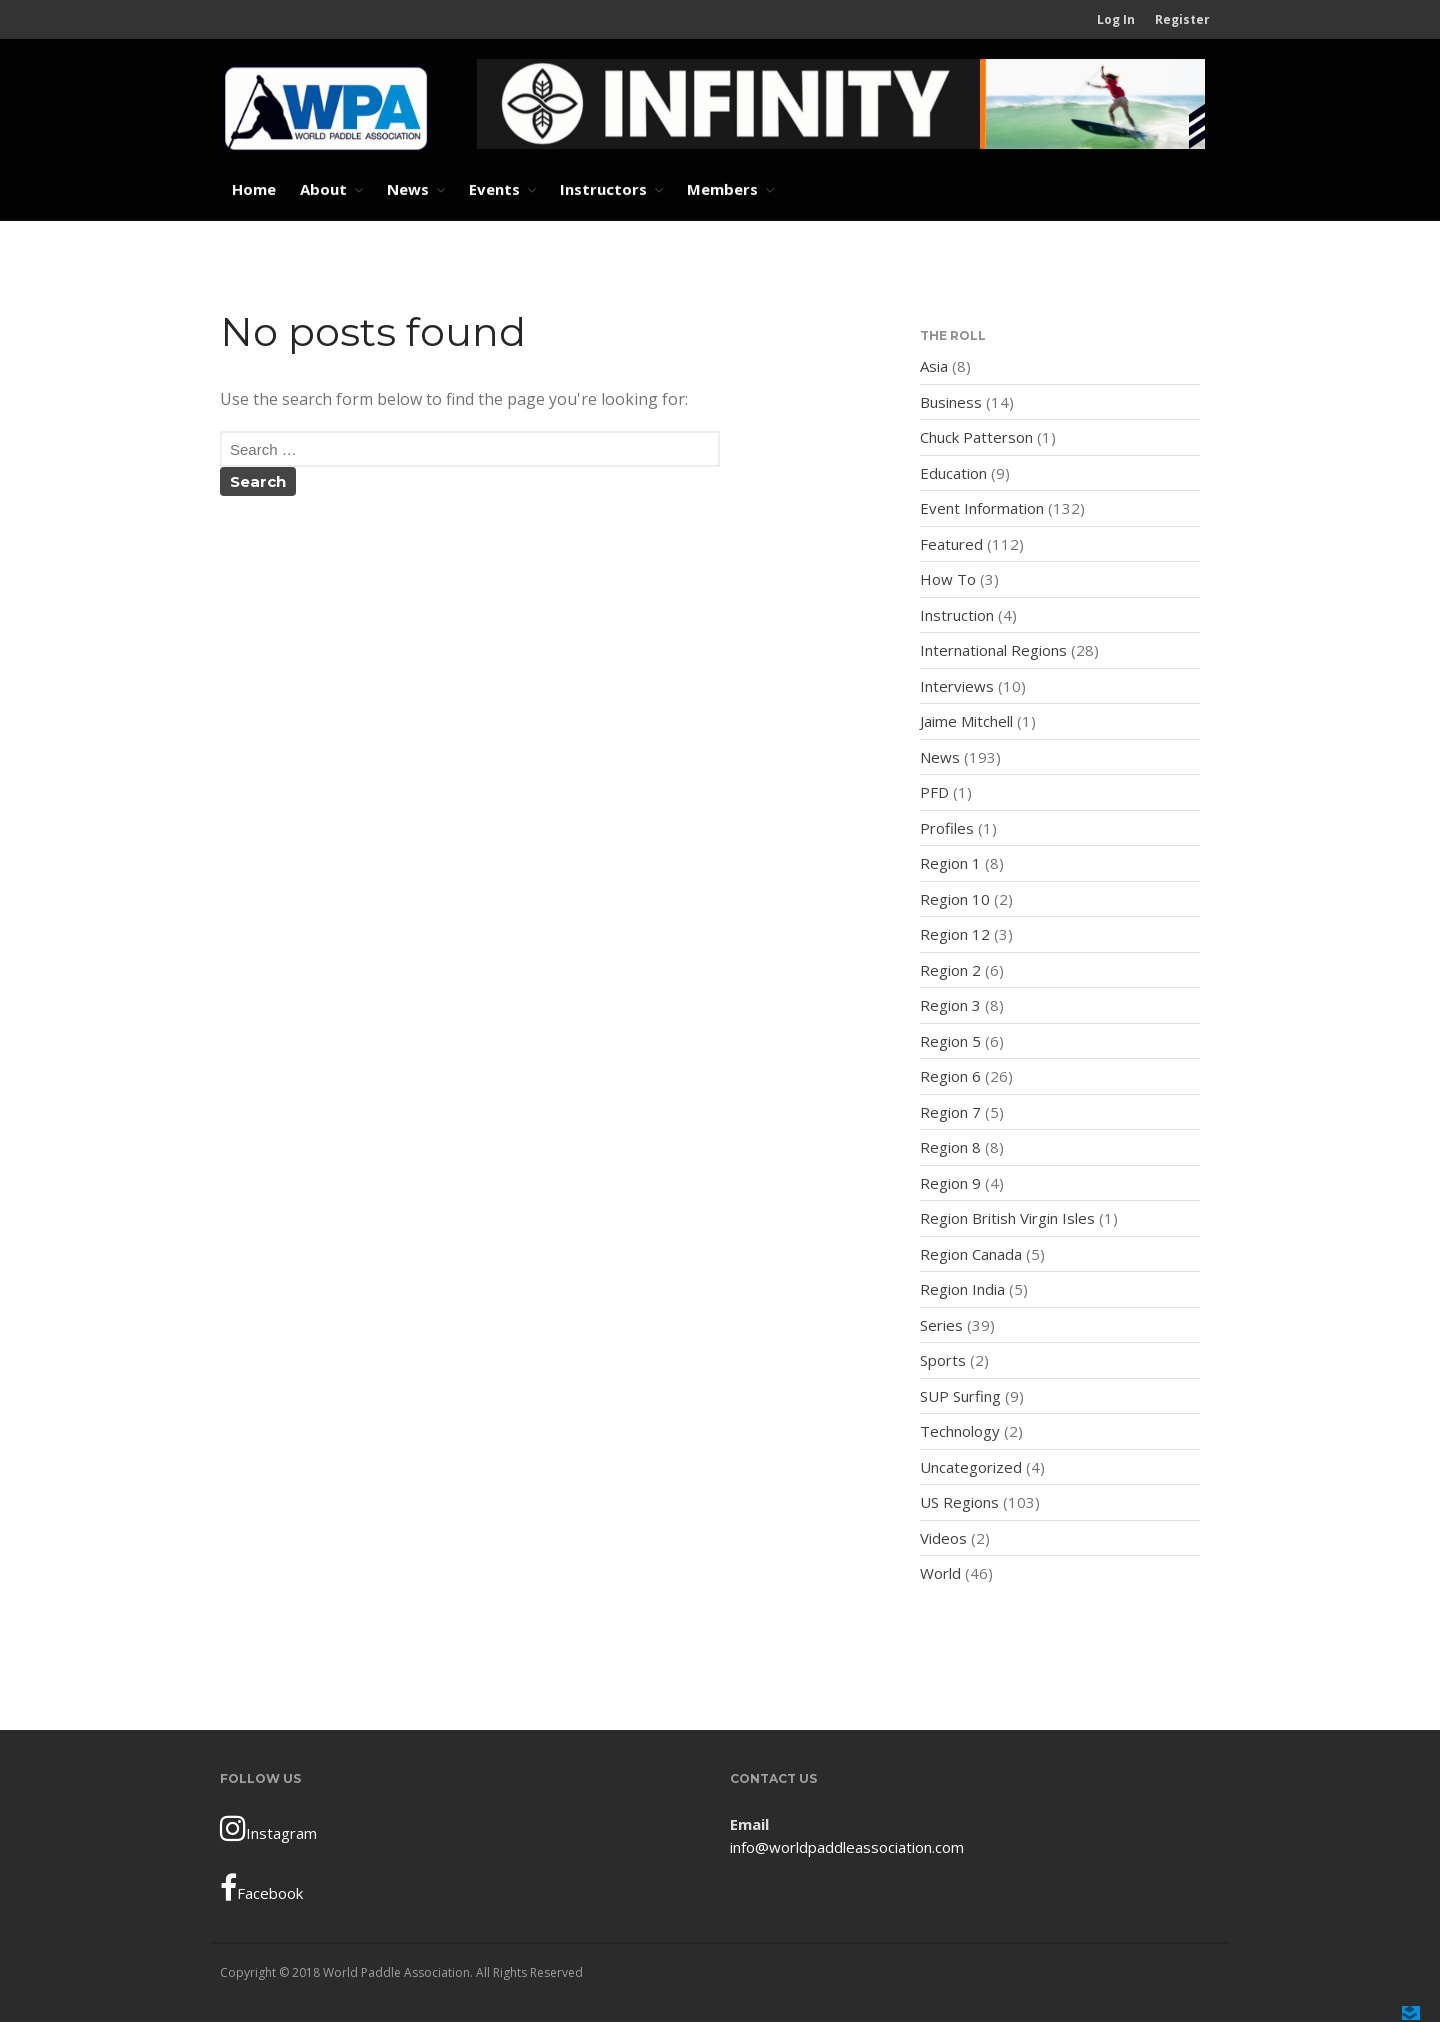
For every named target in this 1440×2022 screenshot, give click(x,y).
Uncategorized (971, 1467)
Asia (934, 366)
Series (941, 1325)
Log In (1116, 19)
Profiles (947, 828)
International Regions (993, 650)
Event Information (982, 508)
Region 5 (950, 1041)
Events (494, 189)
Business (951, 402)
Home (254, 189)
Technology (960, 1431)
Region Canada (971, 1254)
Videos (943, 1538)
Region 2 (950, 970)
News (408, 189)
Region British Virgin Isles (1007, 1218)
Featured (951, 544)
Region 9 (950, 1183)
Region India (962, 1289)
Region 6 (950, 1076)
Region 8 (950, 1147)
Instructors (603, 189)
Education (953, 473)
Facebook (261, 1888)
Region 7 (950, 1112)
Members (722, 189)
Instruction (957, 615)
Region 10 (955, 899)
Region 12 (955, 934)
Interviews (957, 686)
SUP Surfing (960, 1396)
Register (1182, 19)
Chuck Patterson (976, 437)
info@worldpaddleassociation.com (847, 1847)
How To (948, 579)
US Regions (959, 1502)
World (940, 1573)
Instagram (268, 1828)
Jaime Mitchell (966, 721)
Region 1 (950, 863)
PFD (934, 792)
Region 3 (950, 1005)
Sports (943, 1360)
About (323, 189)
